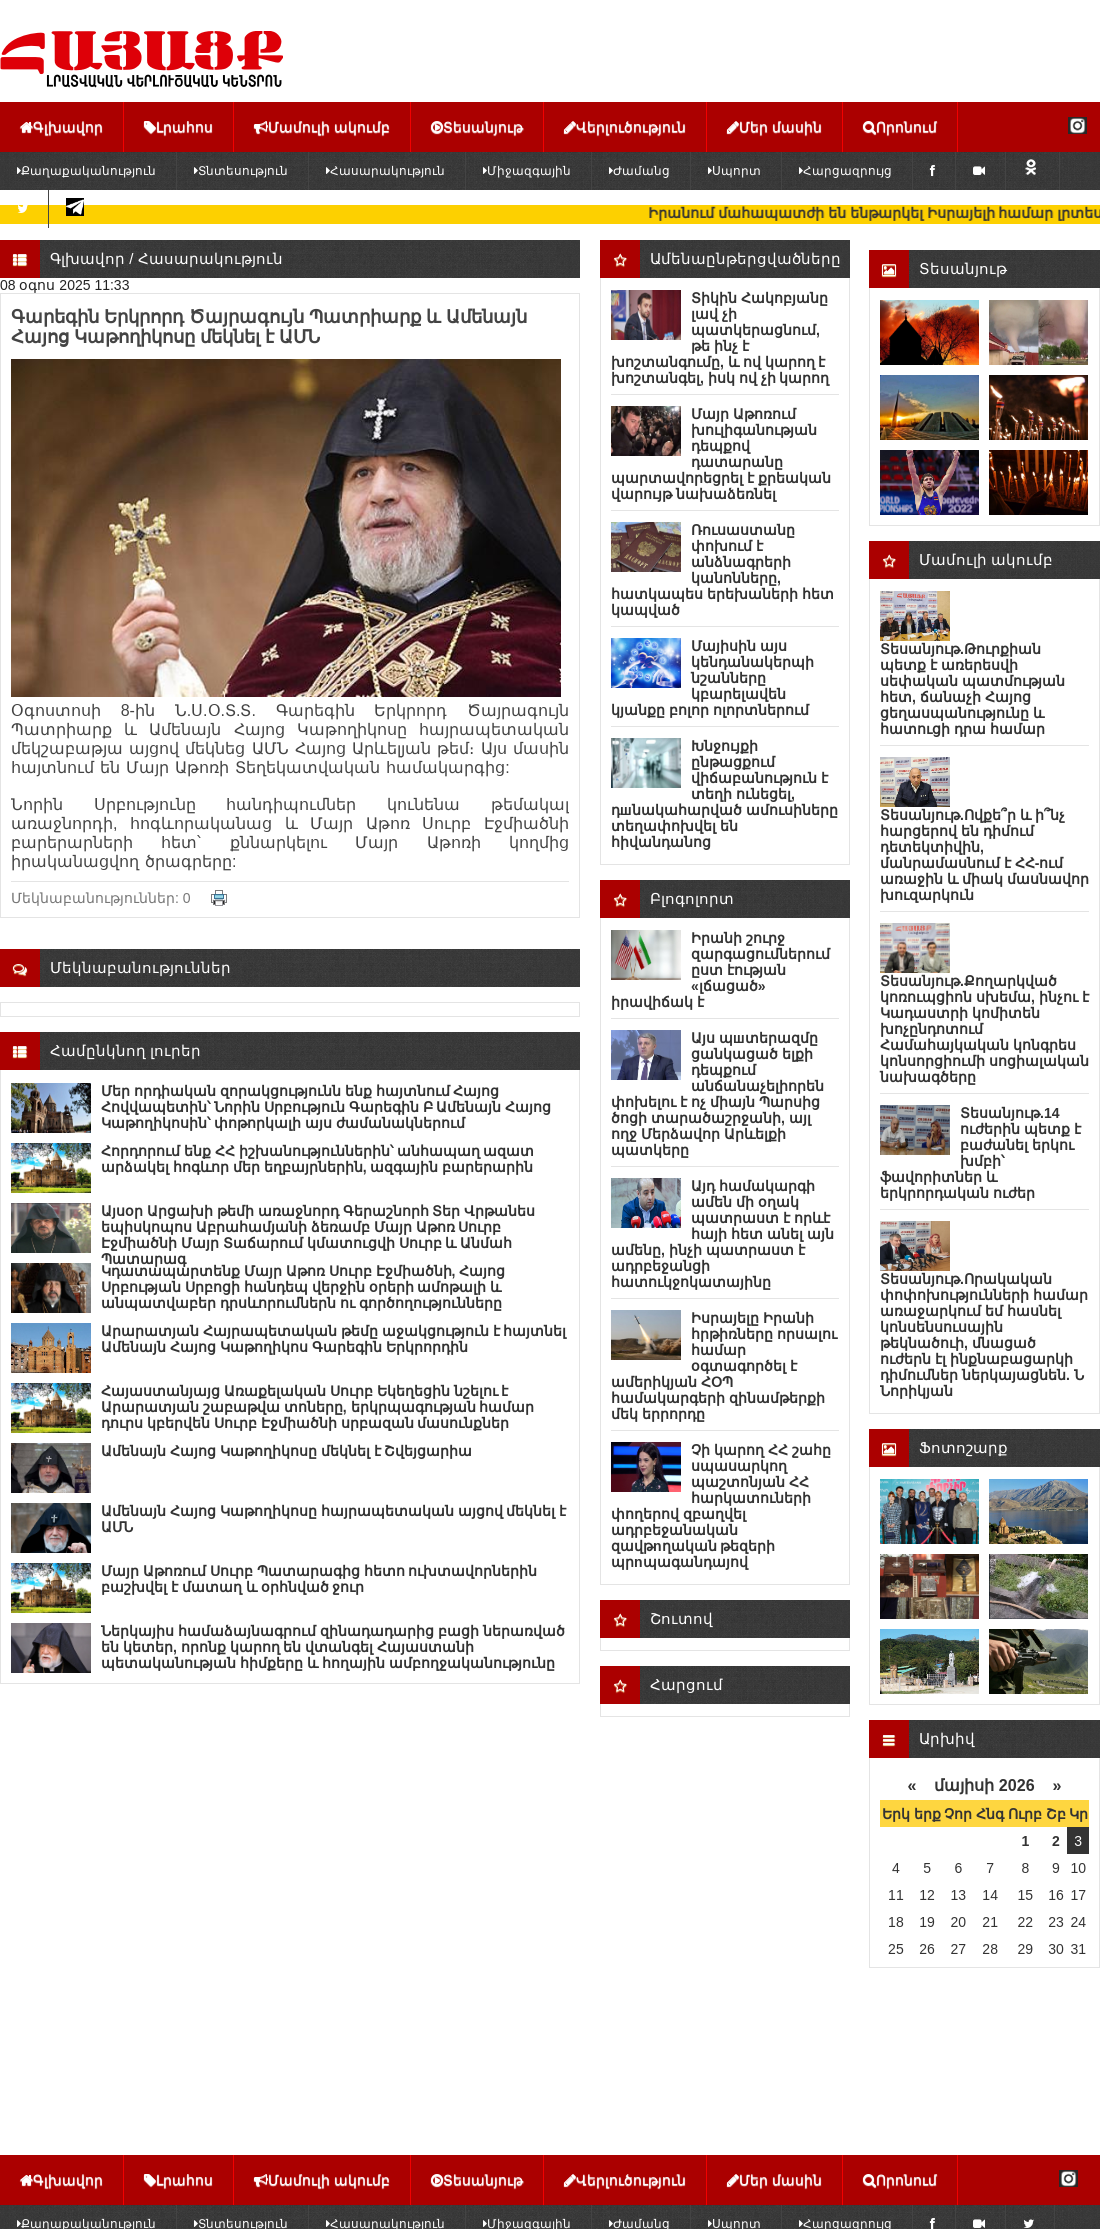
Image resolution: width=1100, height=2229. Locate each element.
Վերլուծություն (625, 127)
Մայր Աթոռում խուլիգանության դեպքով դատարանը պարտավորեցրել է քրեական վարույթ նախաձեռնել (721, 454)
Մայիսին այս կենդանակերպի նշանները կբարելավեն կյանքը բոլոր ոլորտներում (712, 678)
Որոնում (900, 127)
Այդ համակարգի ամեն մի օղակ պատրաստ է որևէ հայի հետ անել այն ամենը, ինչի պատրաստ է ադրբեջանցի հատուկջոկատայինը (722, 1234)
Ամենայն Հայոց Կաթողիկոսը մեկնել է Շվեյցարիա (286, 1451)
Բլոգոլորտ (692, 898)
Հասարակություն (385, 171)
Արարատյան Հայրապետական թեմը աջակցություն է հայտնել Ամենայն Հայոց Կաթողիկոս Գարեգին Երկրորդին (333, 1339)
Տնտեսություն (241, 171)
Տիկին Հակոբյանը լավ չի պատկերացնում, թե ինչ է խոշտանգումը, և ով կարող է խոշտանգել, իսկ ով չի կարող (720, 338)
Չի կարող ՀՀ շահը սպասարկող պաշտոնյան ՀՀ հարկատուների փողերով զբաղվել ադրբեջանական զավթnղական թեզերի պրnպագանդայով (721, 1506)
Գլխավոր (61, 127)
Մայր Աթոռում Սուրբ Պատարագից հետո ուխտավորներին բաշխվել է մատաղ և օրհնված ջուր (319, 1579)
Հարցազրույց (845, 171)
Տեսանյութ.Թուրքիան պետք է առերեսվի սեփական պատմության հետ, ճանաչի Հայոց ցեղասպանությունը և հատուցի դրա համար (972, 689)
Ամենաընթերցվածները (745, 258)
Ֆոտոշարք (963, 1447)
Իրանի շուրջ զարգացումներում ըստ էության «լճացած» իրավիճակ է (720, 970)
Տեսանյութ (477, 127)
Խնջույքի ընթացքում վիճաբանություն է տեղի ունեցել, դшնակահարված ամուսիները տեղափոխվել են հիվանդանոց (724, 794)
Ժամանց (639, 171)
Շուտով (681, 1618)
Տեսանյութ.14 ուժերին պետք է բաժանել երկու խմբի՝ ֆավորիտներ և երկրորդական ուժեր (980, 1153)
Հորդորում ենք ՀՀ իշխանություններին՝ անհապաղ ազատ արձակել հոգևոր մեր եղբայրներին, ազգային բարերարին (317, 1159)
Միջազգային (527, 171)
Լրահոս (178, 127)
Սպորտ (734, 171)
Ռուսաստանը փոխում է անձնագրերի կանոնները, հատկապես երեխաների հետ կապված (722, 570)
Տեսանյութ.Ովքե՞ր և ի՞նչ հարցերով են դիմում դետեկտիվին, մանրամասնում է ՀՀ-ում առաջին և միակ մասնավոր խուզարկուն (984, 855)
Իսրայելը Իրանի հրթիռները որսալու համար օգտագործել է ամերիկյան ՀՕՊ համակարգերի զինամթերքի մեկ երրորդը (724, 1366)
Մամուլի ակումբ (322, 127)
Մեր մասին (774, 127)
